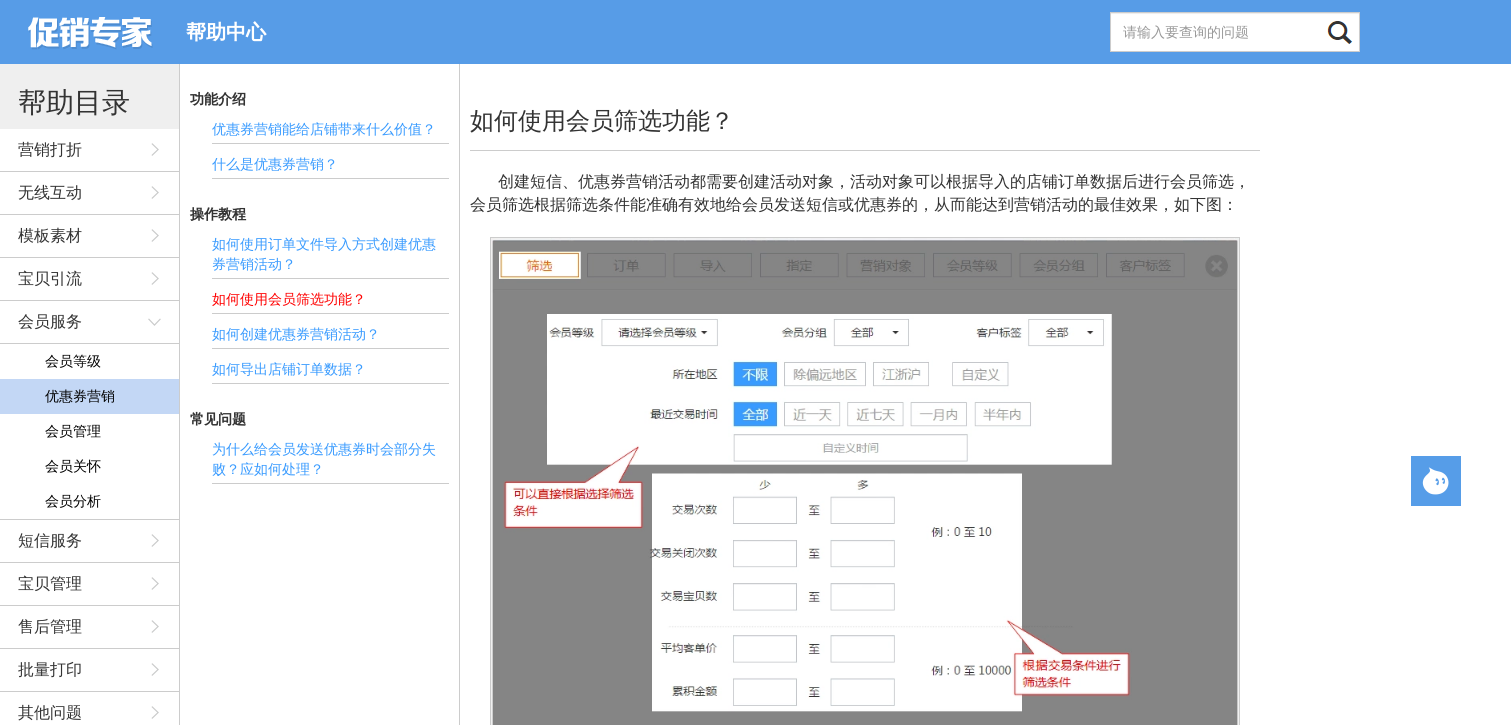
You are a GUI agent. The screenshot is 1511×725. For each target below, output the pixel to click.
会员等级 (73, 361)
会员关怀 (73, 466)
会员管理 (73, 431)
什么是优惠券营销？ (275, 164)
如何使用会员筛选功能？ (289, 299)
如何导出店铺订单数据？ (289, 369)
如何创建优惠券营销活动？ (296, 334)
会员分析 (73, 501)
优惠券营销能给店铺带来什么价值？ (324, 129)
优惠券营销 (80, 396)
